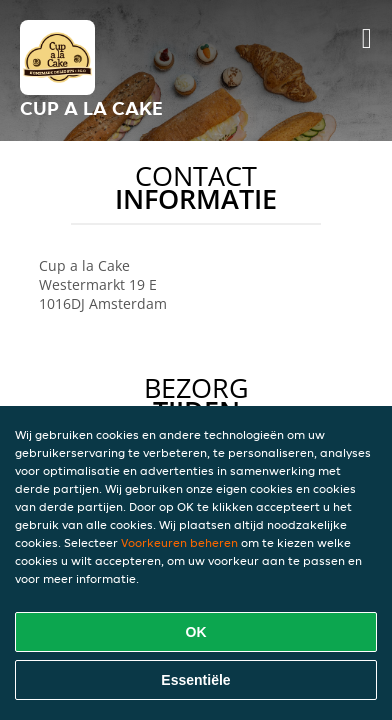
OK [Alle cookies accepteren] (196, 632)
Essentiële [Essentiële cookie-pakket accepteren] (195, 680)
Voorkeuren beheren (179, 542)
